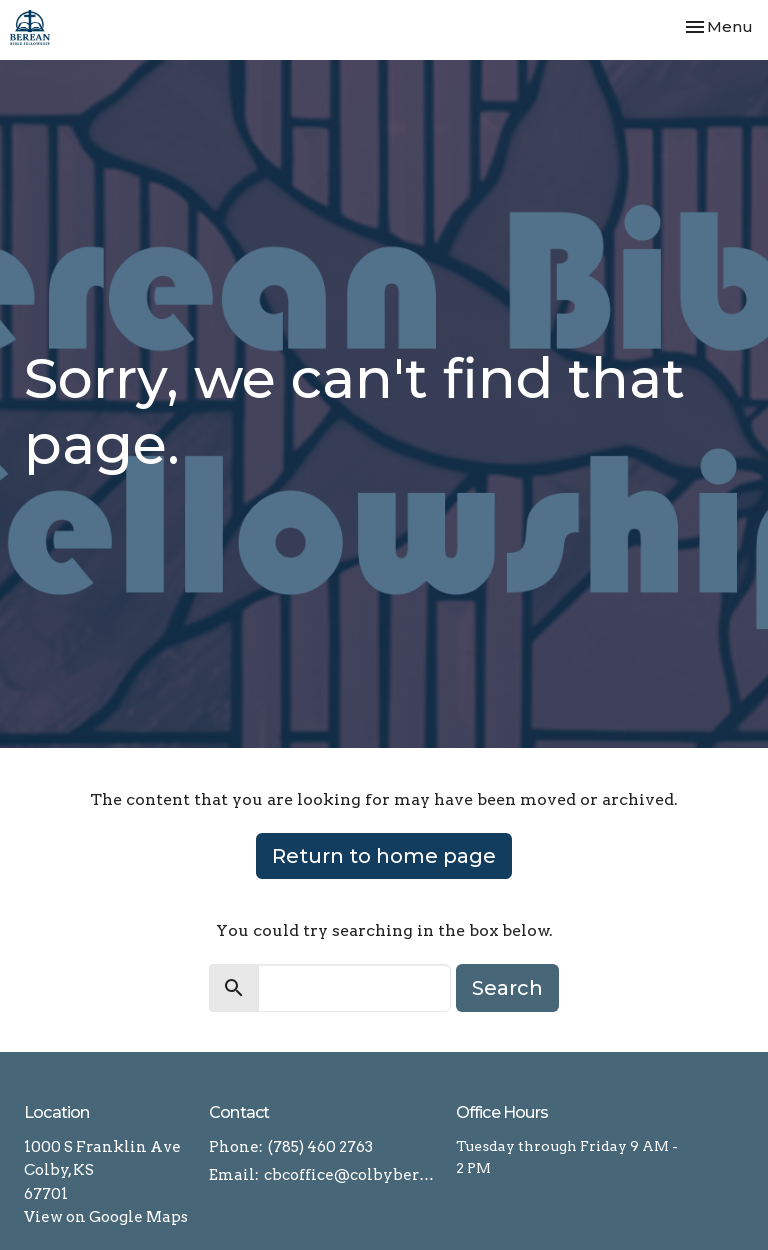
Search (507, 988)
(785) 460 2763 (320, 1147)
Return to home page (384, 856)
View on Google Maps (106, 1217)
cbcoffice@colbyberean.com (350, 1175)
